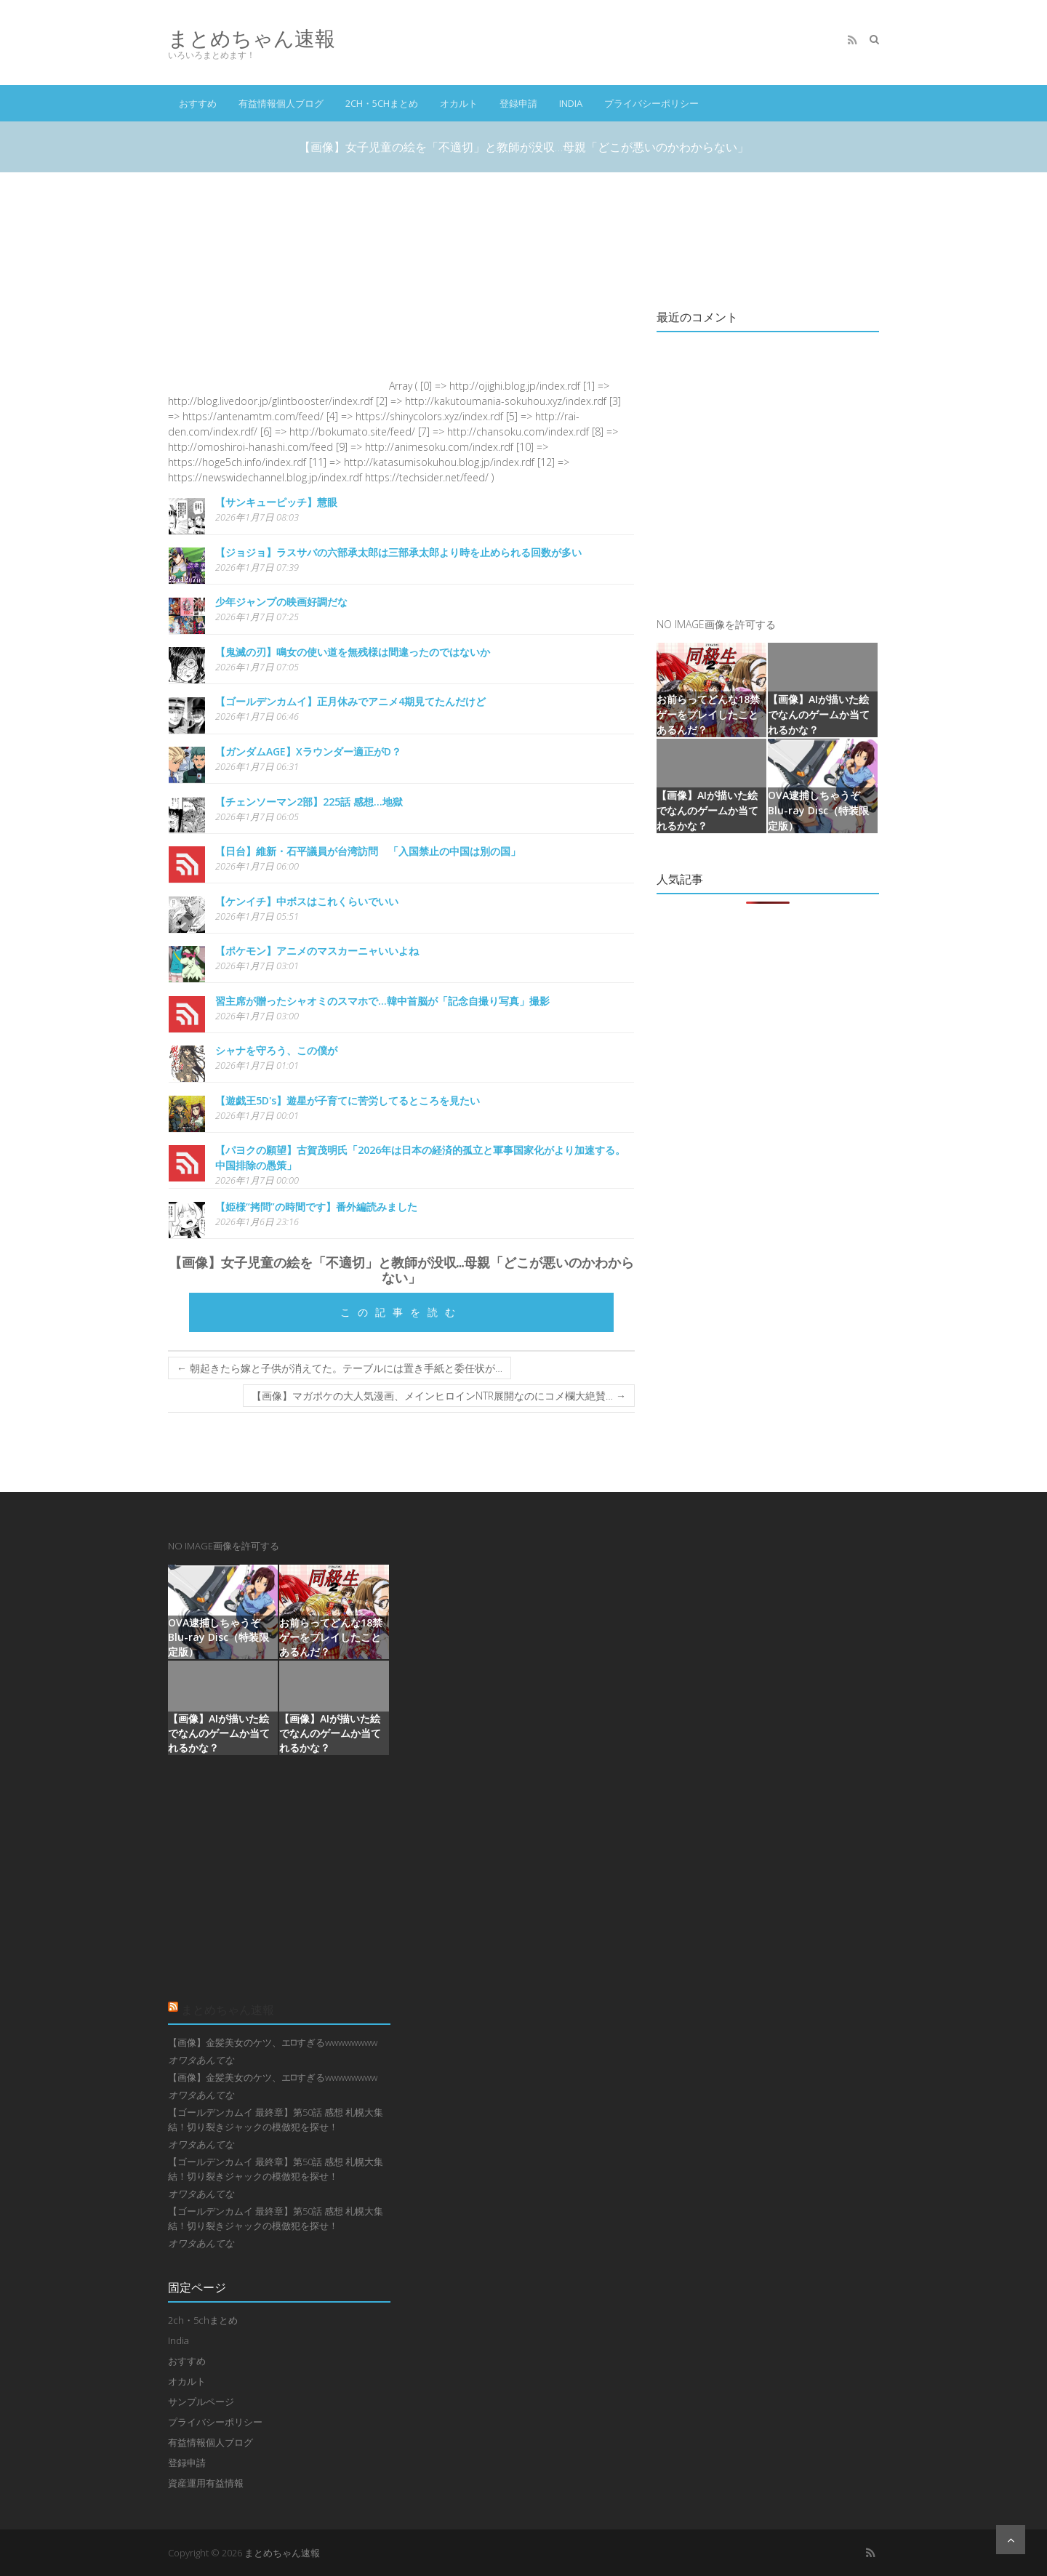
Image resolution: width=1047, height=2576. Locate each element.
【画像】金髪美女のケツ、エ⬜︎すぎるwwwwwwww (272, 2042)
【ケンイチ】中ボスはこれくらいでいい (306, 901)
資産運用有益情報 (206, 2482)
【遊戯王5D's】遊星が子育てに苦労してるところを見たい (347, 1100)
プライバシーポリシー (651, 103)
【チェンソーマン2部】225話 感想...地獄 (309, 801)
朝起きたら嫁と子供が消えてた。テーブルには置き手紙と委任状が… (339, 1368)
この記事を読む (401, 1312)
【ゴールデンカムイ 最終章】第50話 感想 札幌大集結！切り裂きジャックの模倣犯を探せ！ (275, 2119)
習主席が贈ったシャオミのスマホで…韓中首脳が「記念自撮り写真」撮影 (382, 1001)
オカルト (459, 103)
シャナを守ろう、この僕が (276, 1050)
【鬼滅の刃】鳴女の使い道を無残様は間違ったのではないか (352, 652)
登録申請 (518, 103)
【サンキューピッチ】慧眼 (276, 502)
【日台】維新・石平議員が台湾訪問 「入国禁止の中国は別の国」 (368, 851)
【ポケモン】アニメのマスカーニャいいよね (317, 951)
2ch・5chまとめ (381, 103)
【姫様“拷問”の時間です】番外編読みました (316, 1206)
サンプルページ (201, 2401)
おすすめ (198, 103)
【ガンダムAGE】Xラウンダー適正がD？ (308, 751)
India (570, 103)
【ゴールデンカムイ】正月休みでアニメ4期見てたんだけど (350, 701)
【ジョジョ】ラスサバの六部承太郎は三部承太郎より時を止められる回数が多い (398, 552)
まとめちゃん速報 (251, 38)
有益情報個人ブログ (281, 103)
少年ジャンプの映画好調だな (281, 602)
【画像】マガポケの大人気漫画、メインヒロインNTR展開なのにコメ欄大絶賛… (439, 1396)
